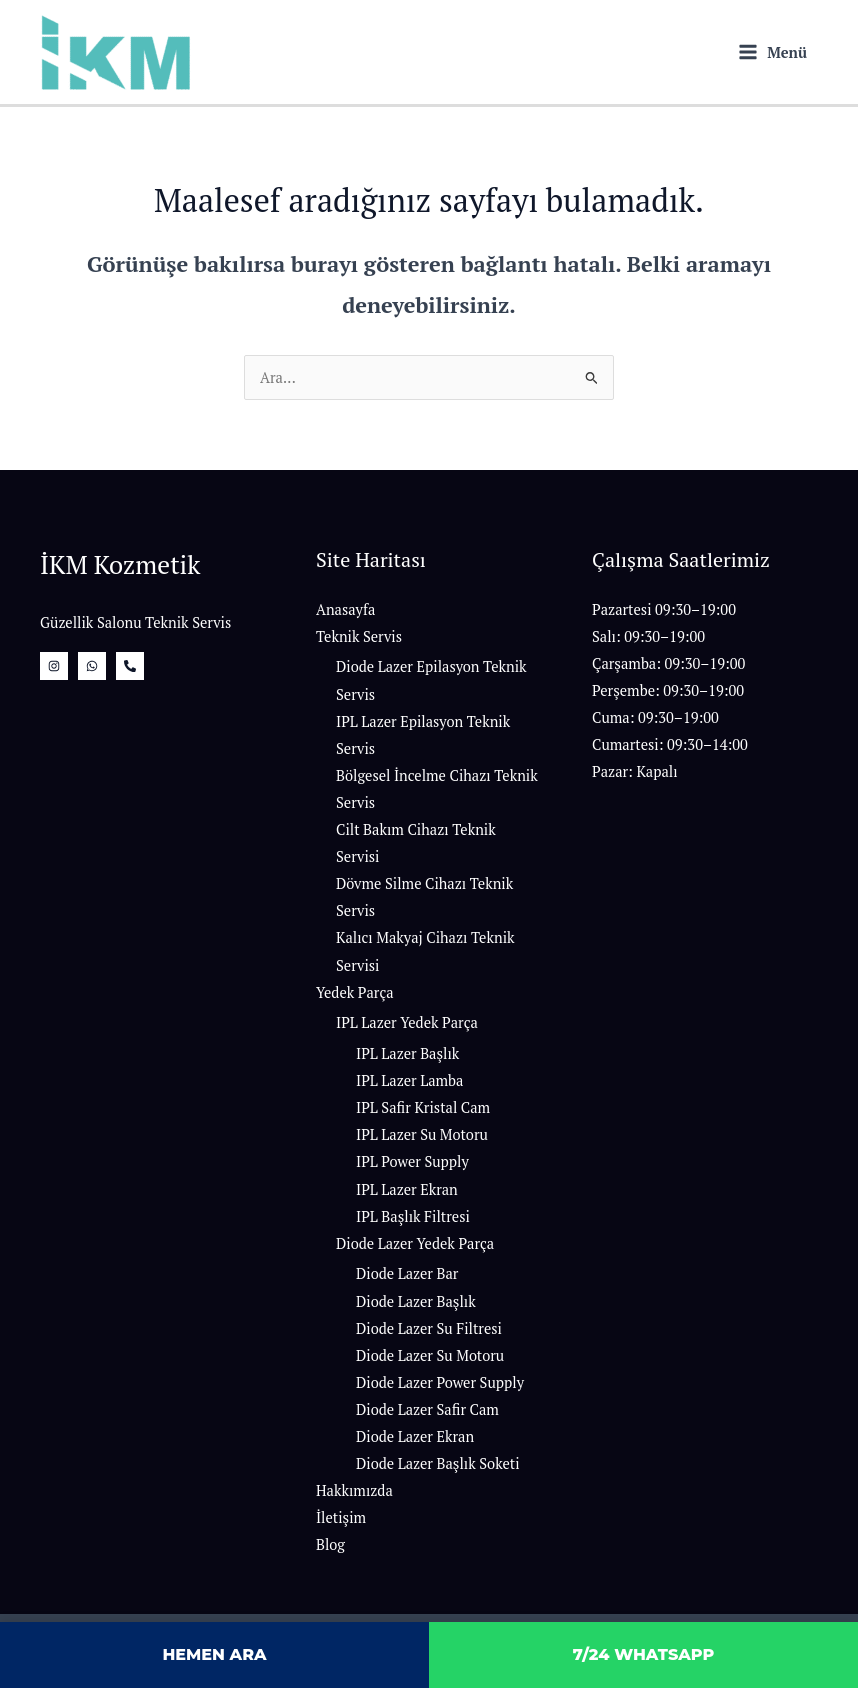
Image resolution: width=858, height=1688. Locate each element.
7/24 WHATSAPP (644, 1654)
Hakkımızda (354, 1490)
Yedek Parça (355, 992)
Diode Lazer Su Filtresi (429, 1328)
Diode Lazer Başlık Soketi (438, 1463)
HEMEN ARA (214, 1654)
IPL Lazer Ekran (407, 1189)
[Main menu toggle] (773, 52)
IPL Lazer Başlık (407, 1053)
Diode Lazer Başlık (416, 1301)
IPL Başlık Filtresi (413, 1216)
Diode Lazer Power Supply (440, 1382)
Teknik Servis (359, 636)
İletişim (341, 1517)
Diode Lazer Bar (407, 1273)
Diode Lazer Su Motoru (430, 1355)
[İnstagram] (54, 666)
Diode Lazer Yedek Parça (415, 1243)
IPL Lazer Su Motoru (422, 1134)
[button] (705, 691)
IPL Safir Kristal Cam (423, 1107)
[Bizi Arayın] (130, 666)
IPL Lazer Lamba (409, 1080)
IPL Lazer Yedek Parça (407, 1022)
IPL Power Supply (412, 1161)
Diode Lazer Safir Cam (427, 1409)
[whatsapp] (92, 666)
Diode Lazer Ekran (415, 1436)
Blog (330, 1544)
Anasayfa (345, 609)
